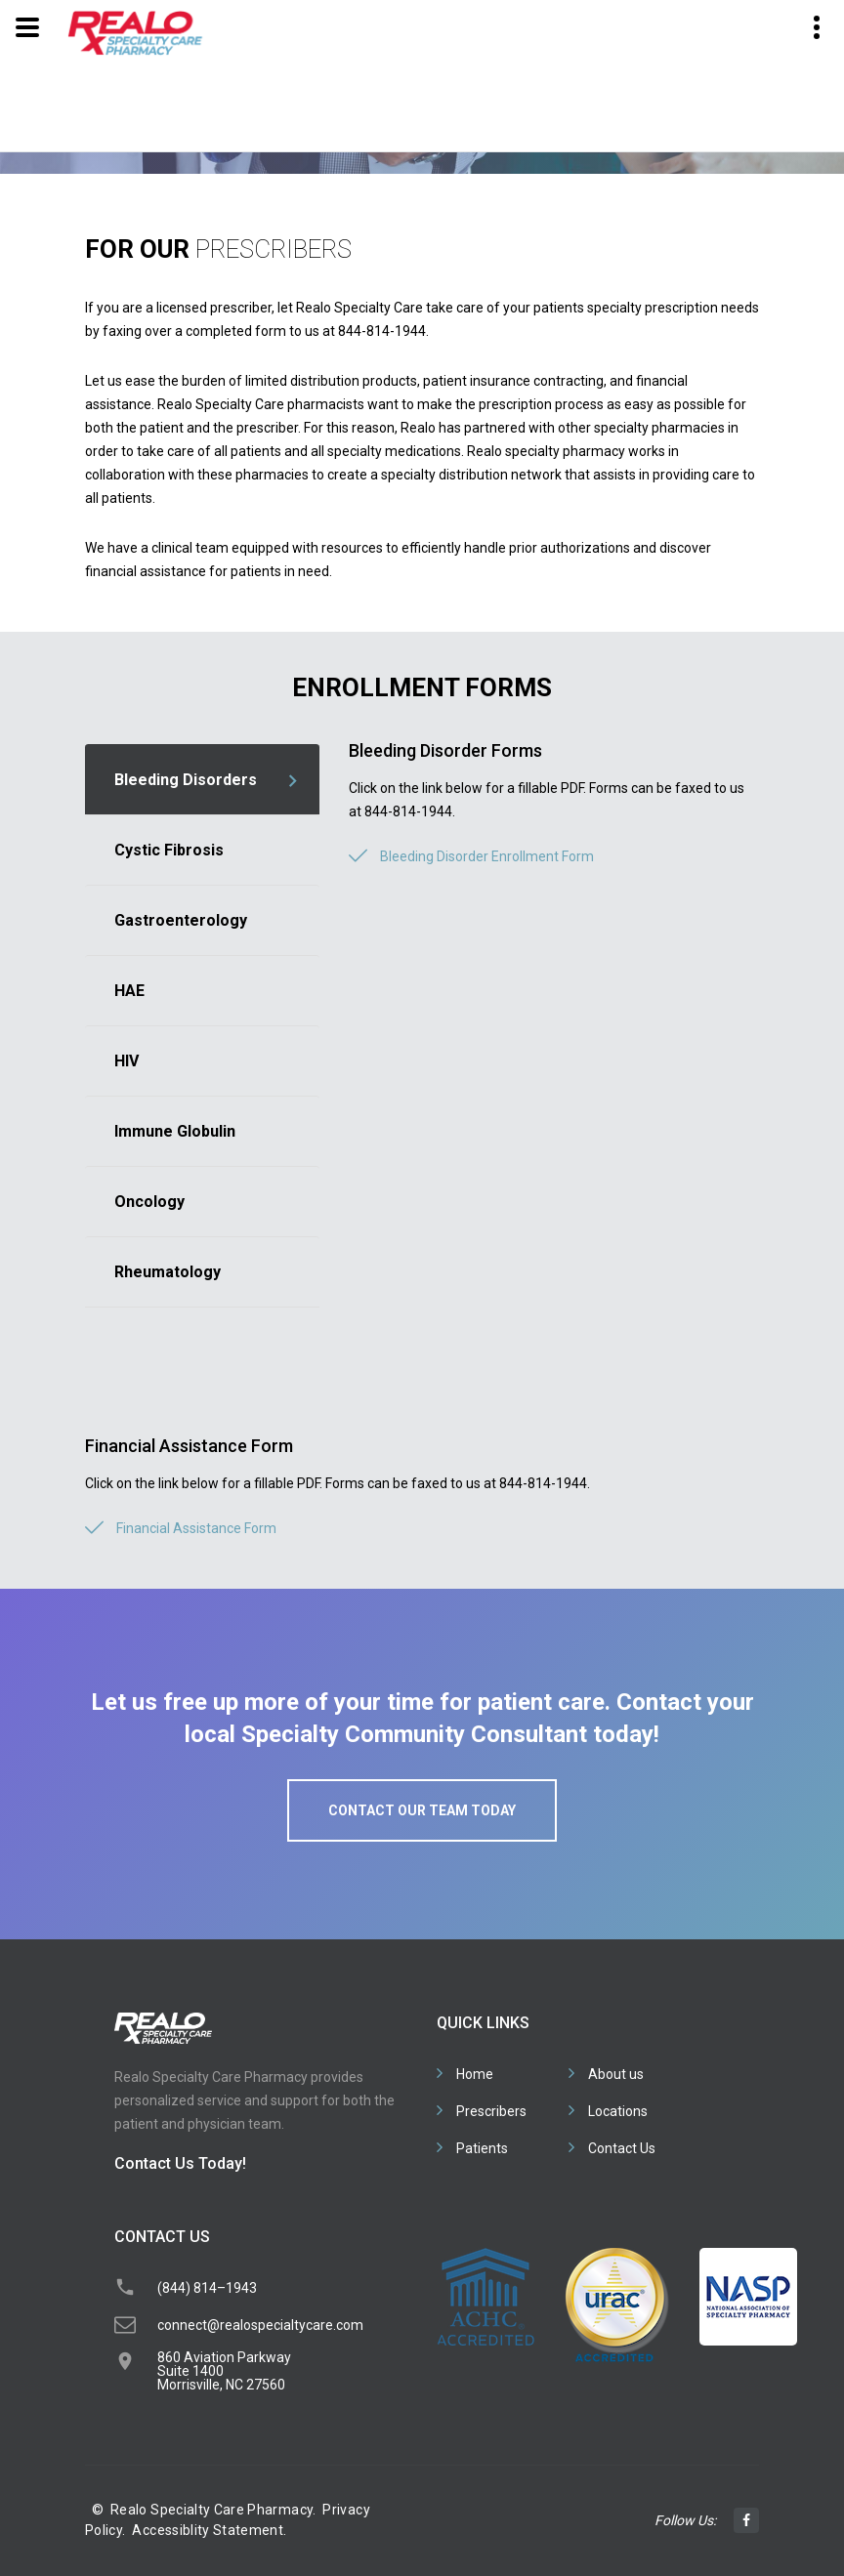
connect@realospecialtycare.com (260, 2325)
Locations (618, 2111)
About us (616, 2074)
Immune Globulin (174, 1131)
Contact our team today (422, 1810)
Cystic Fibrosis (169, 850)
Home (474, 2074)
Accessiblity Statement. (209, 2530)
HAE (129, 990)
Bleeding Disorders (185, 779)
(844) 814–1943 (207, 2288)
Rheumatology (167, 1272)
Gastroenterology (180, 920)
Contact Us (621, 2148)
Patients (482, 2148)
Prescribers (491, 2111)
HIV (126, 1061)
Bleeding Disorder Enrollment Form (487, 856)
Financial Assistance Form (196, 1528)
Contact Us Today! (180, 2163)
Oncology (149, 1201)
